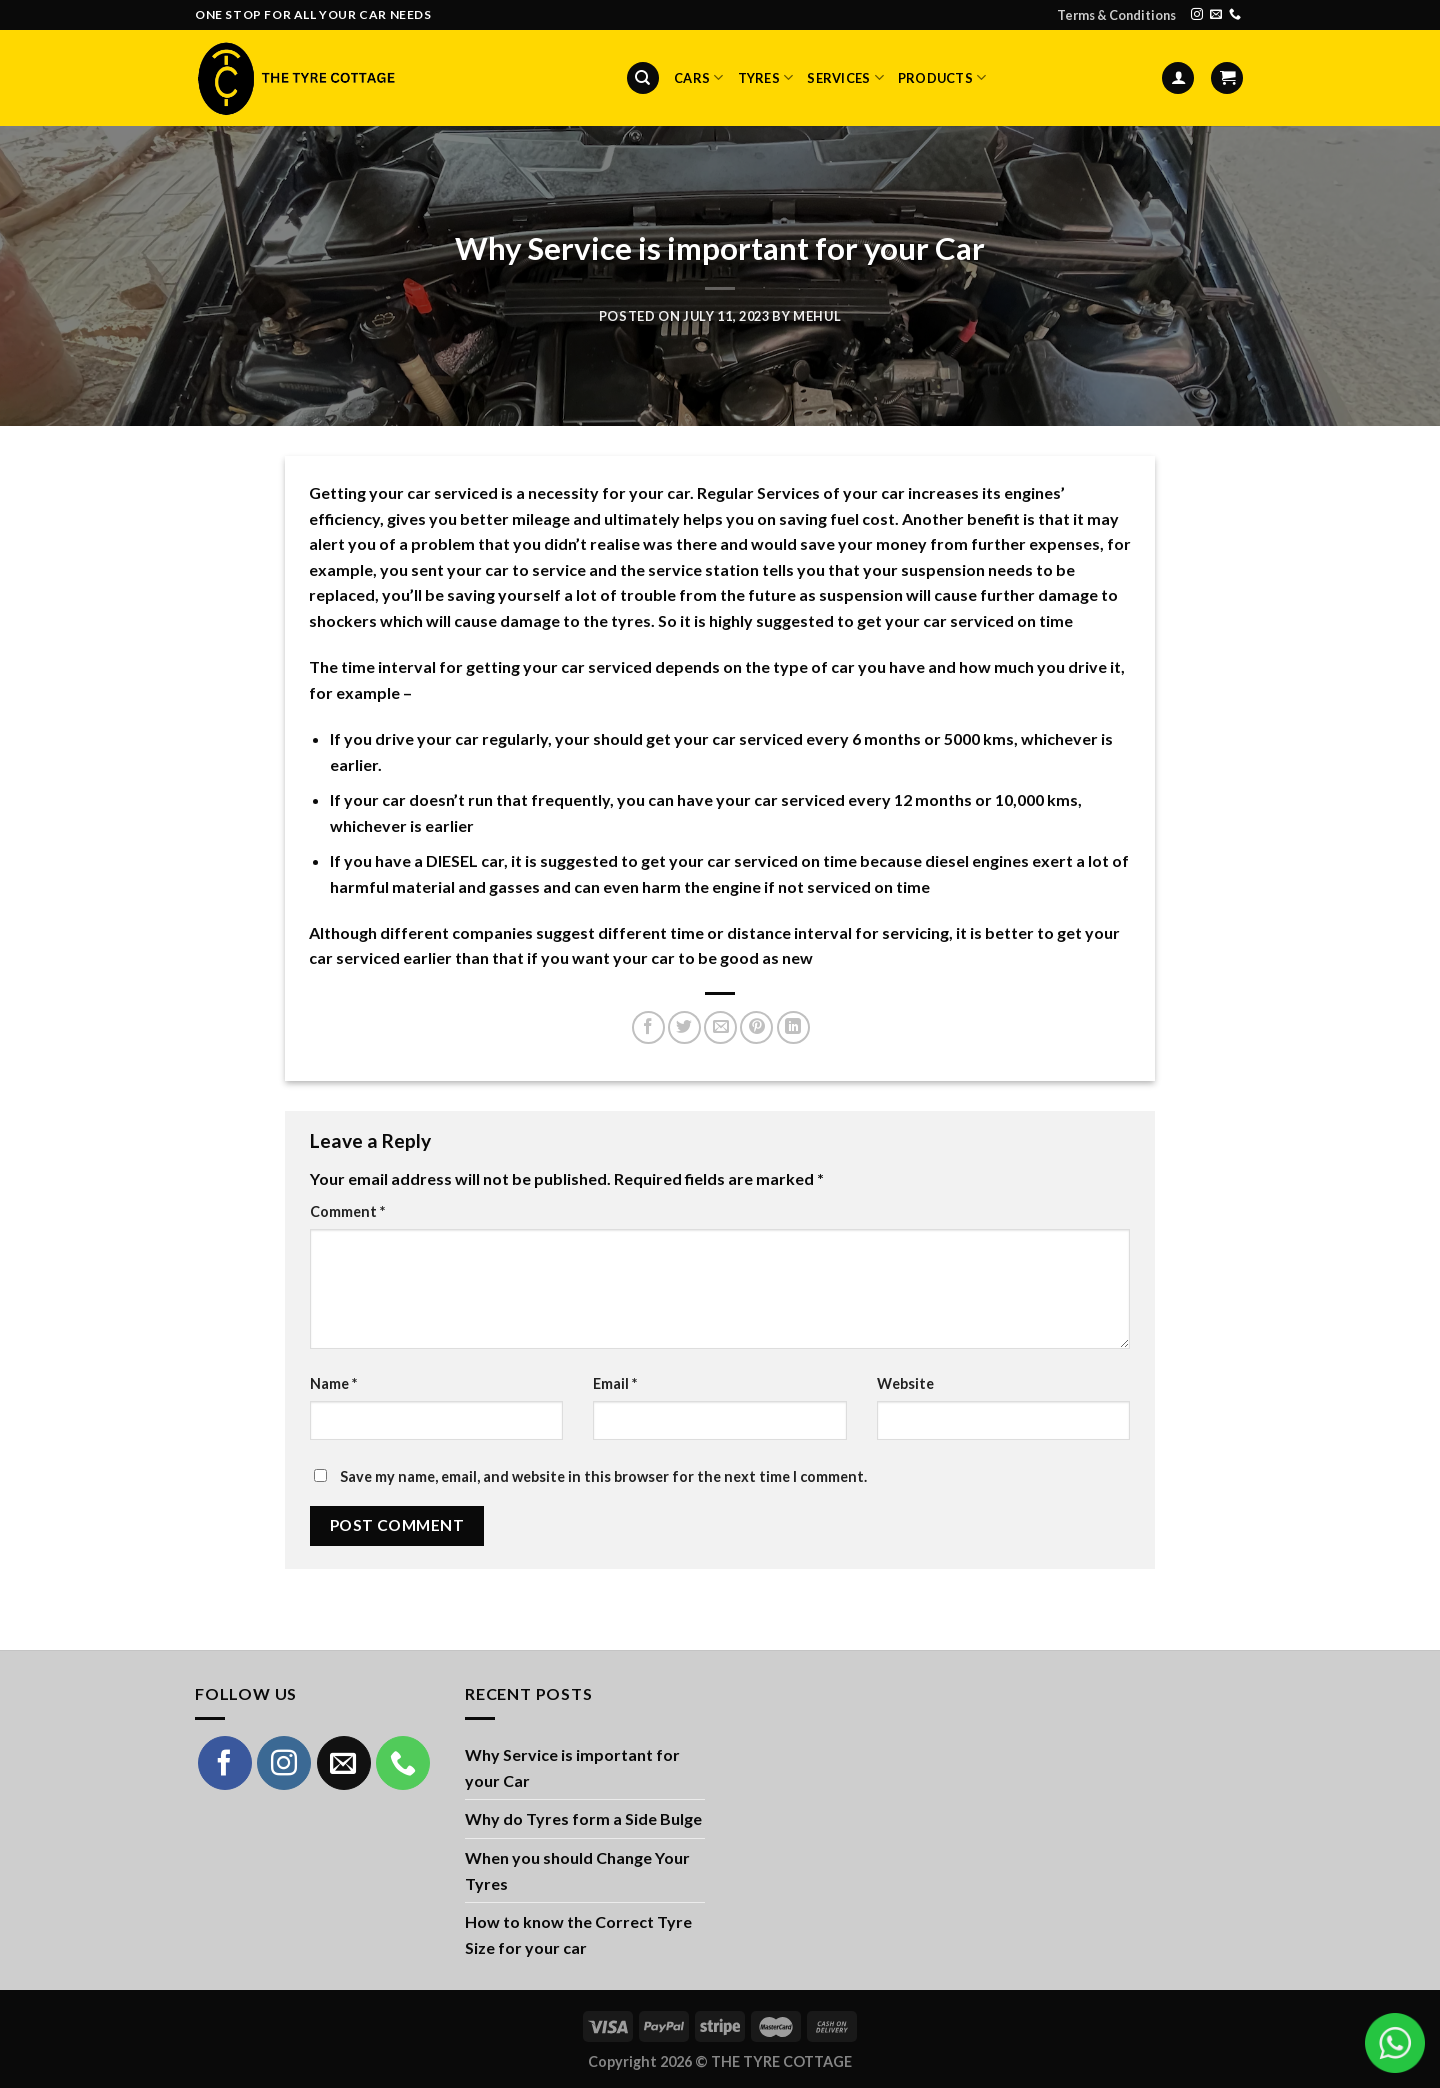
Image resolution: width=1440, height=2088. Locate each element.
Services (845, 77)
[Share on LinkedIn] (793, 1027)
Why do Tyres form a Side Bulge (583, 1818)
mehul (817, 316)
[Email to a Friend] (720, 1027)
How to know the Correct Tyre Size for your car (578, 1934)
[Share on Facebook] (648, 1027)
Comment (347, 1211)
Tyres (766, 77)
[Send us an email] (1216, 15)
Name (333, 1383)
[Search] (643, 78)
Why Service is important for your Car (572, 1767)
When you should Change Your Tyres (577, 1870)
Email (615, 1383)
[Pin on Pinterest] (756, 1027)
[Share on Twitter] (684, 1027)
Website (905, 1383)
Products (942, 77)
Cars (698, 77)
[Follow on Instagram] (1197, 15)
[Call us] (1235, 15)
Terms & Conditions (1116, 15)
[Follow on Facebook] (225, 1763)
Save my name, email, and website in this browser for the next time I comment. (603, 1476)
